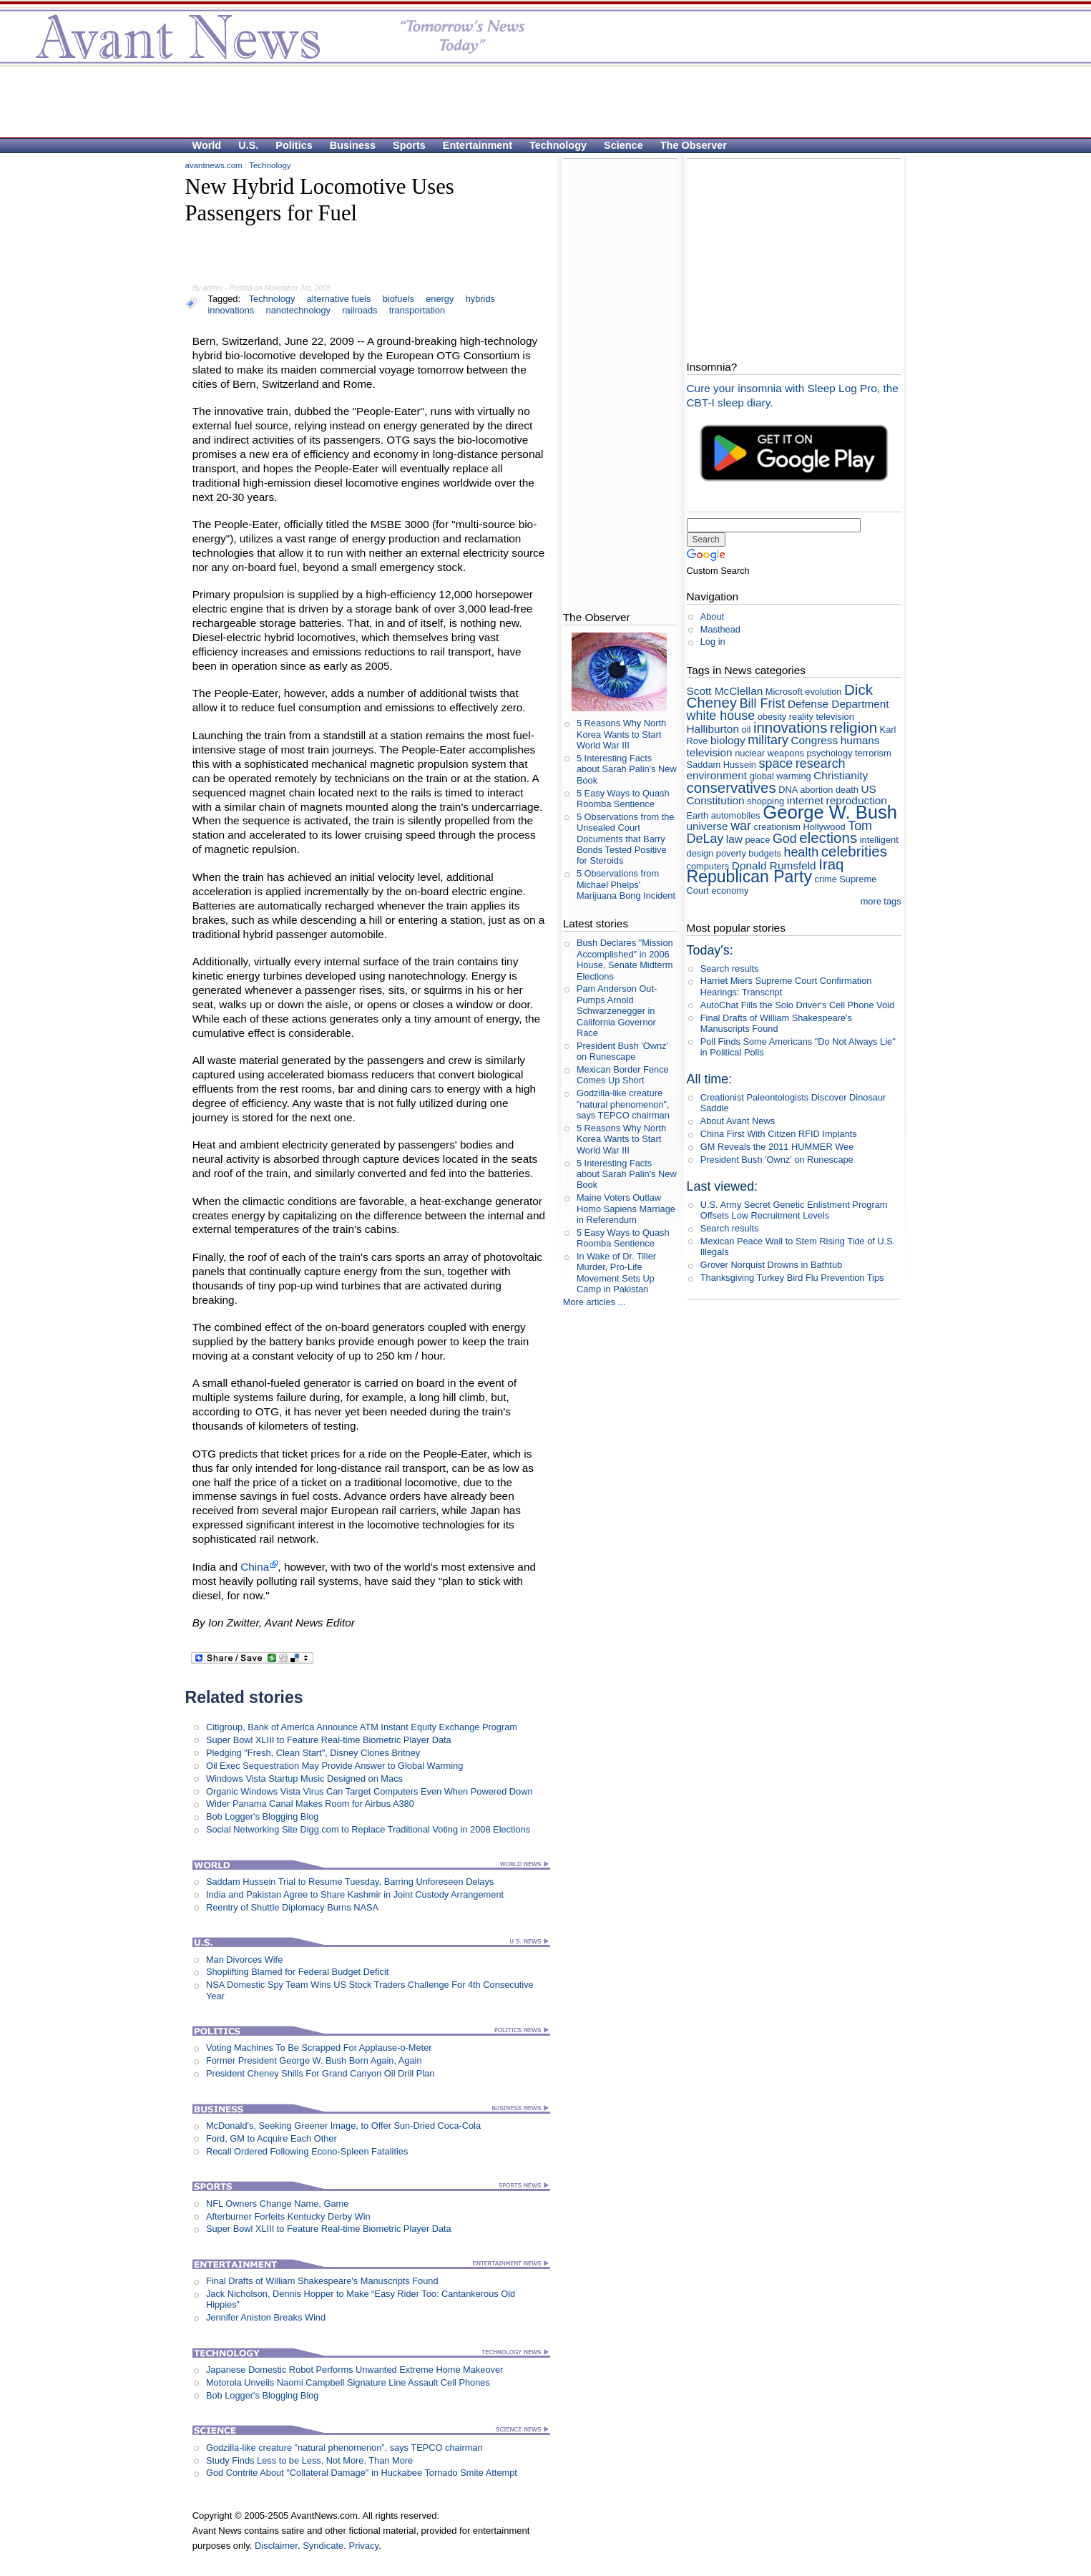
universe (707, 826)
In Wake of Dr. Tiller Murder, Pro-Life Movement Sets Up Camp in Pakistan (616, 1272)
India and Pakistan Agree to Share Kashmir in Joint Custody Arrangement (355, 1894)
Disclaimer (276, 2545)
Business (353, 145)
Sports (409, 145)
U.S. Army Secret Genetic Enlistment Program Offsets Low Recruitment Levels (794, 1210)
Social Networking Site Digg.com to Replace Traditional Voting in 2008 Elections (368, 1829)
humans (860, 740)
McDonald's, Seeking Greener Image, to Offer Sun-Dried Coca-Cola (343, 2125)
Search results (729, 968)
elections (828, 837)
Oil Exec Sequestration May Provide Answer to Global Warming (334, 1765)
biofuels (398, 298)
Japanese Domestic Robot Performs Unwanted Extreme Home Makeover (354, 2369)
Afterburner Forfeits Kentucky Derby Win (288, 2216)
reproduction (856, 800)
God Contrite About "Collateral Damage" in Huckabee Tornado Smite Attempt (361, 2472)
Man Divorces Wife (244, 1959)
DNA (787, 789)
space (776, 763)
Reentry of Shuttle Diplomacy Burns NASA (292, 1907)
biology (727, 740)
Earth (698, 815)
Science (623, 145)
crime (825, 879)
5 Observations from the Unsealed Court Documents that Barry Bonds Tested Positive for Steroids (626, 838)
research (821, 763)
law (734, 839)
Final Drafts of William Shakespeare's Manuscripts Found (322, 2280)
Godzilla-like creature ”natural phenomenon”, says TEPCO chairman (344, 2447)
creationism (777, 826)
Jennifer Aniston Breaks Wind (266, 2317)
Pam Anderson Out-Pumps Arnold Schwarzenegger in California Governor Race (617, 1010)
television (710, 752)
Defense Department (838, 704)
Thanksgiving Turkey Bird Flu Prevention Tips (792, 1277)
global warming (780, 776)
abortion (816, 789)
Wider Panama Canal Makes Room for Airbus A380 (310, 1803)
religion (853, 727)
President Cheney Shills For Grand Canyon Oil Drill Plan (320, 2073)
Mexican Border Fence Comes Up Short (623, 1074)
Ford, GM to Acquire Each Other (271, 2138)
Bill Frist (763, 703)
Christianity (840, 775)
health (800, 852)
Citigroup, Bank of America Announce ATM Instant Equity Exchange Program (361, 1727)
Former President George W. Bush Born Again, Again (314, 2060)
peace (757, 839)
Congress (814, 740)
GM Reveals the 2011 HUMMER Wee (777, 1146)
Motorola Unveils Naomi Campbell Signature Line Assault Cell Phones (348, 2382)
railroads (359, 310)
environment (717, 775)
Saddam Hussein (721, 764)
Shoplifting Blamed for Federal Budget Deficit (297, 1971)
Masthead (720, 629)
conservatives (731, 787)
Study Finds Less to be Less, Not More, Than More (309, 2460)
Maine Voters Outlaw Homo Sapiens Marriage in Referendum (626, 1208)
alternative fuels (339, 298)
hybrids (480, 298)
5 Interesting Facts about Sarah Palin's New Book (627, 769)
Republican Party (749, 876)
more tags (881, 901)
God (785, 838)
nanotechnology (298, 310)
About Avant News (737, 1121)
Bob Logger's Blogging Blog (262, 1816)
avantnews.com (214, 165)
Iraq (830, 864)
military (768, 740)
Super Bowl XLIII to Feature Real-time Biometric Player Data (328, 1740)
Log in (712, 641)
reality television (821, 716)
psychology (829, 753)
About (712, 616)
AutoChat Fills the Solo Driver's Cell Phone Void (797, 1005)
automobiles (735, 815)
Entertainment (477, 145)
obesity (772, 716)
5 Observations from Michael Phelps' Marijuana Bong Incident (626, 884)
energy (440, 298)
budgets (764, 853)
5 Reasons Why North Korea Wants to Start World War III (621, 734)
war (740, 826)
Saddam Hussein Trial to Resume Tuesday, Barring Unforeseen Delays (350, 1881)
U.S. (248, 145)
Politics (293, 145)
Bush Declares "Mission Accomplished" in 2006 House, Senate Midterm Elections (625, 959)
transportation (417, 310)
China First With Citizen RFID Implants (778, 1133)
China (254, 1567)
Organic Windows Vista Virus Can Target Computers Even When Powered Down (369, 1791)
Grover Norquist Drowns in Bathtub (771, 1264)
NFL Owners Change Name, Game (277, 2203)
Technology (558, 145)
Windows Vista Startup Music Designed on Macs (304, 1778)
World (207, 145)
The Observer (693, 145)
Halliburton (713, 729)
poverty (731, 853)
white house (721, 715)
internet (805, 800)
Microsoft (784, 691)
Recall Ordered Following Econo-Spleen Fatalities (307, 2151)
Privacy (363, 2545)
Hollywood (824, 826)
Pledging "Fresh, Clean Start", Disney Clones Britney (313, 1752)
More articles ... (594, 1302)
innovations (231, 310)
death (847, 789)
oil (746, 729)
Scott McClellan (725, 691)
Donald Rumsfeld (774, 865)
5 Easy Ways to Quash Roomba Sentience (623, 798)
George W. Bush (830, 812)
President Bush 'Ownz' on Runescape (622, 1051)
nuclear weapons (769, 753)
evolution (823, 691)
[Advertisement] (538, 101)
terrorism (873, 753)
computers (708, 866)
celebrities (854, 851)
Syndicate (323, 2545)
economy (729, 890)
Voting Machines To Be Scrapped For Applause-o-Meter (319, 2047)
